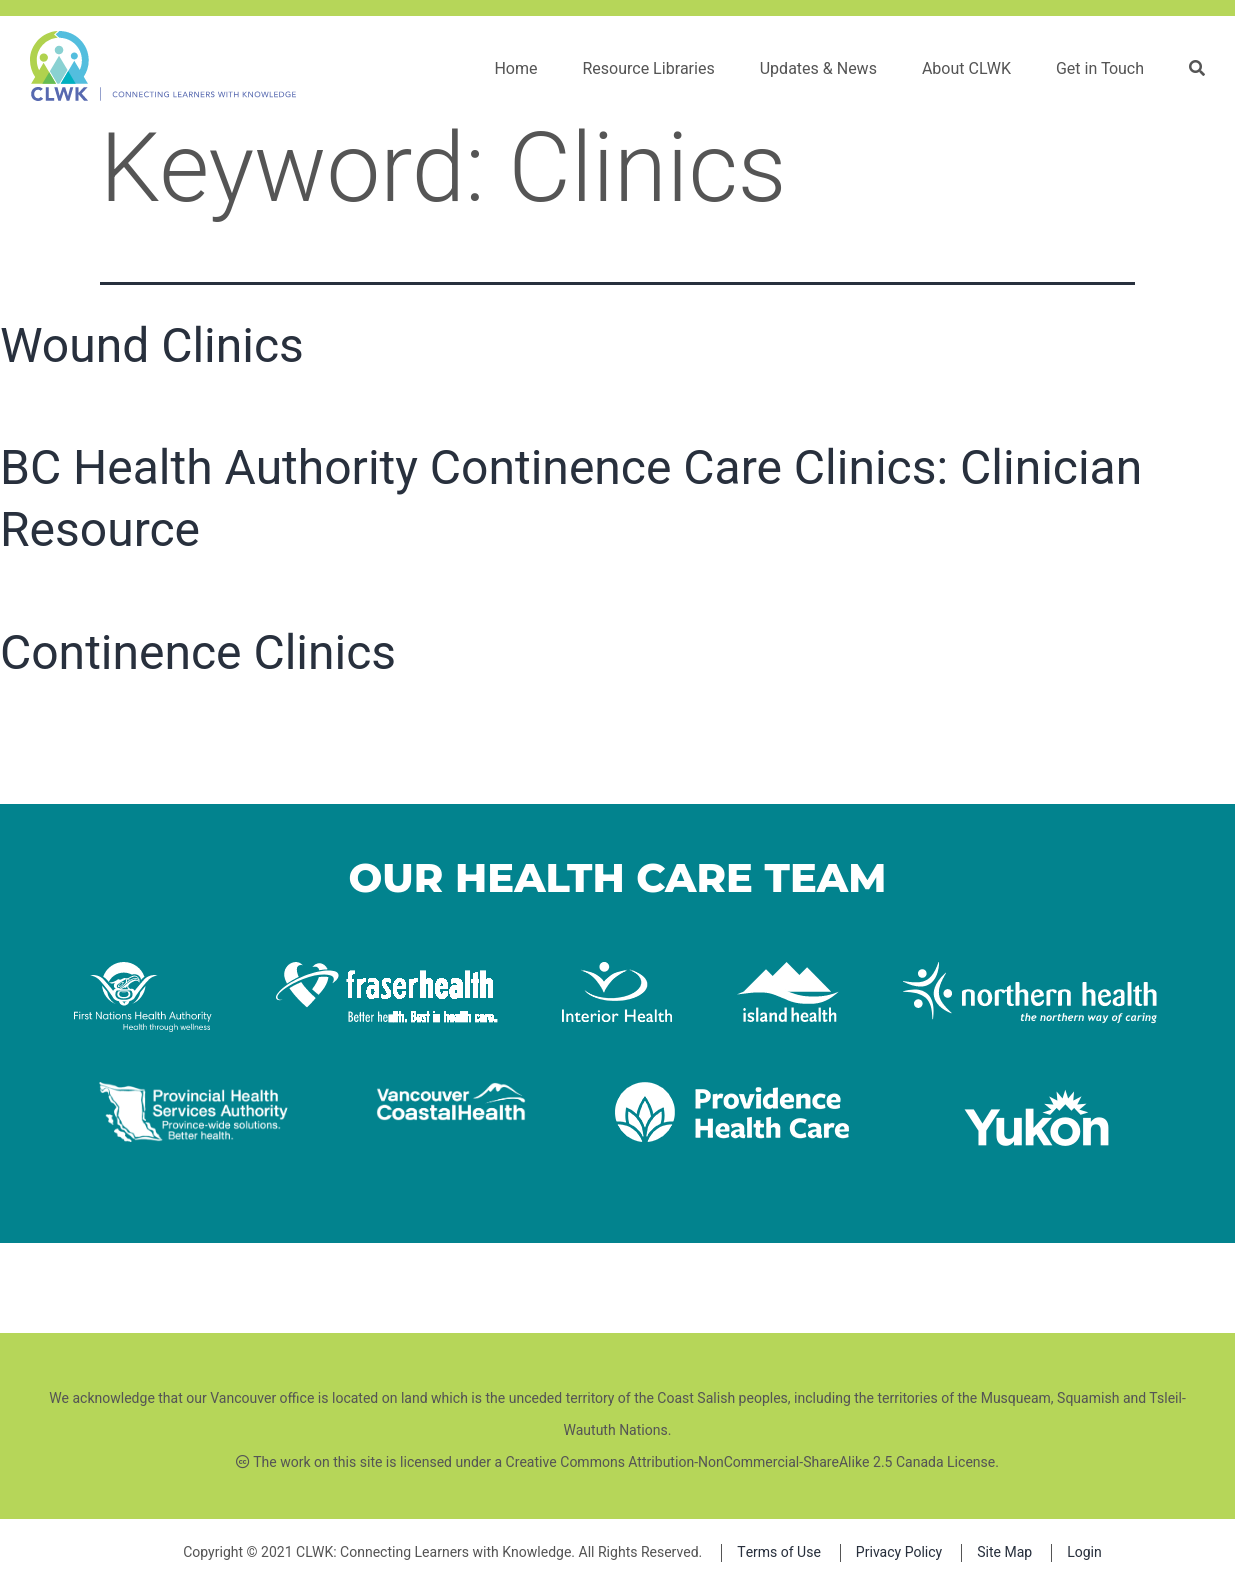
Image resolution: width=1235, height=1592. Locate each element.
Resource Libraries (648, 69)
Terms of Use (779, 1552)
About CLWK (966, 69)
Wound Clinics (152, 345)
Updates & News (818, 69)
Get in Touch (1100, 69)
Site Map (1004, 1552)
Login (1084, 1552)
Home (515, 69)
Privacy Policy (899, 1552)
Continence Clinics (198, 652)
